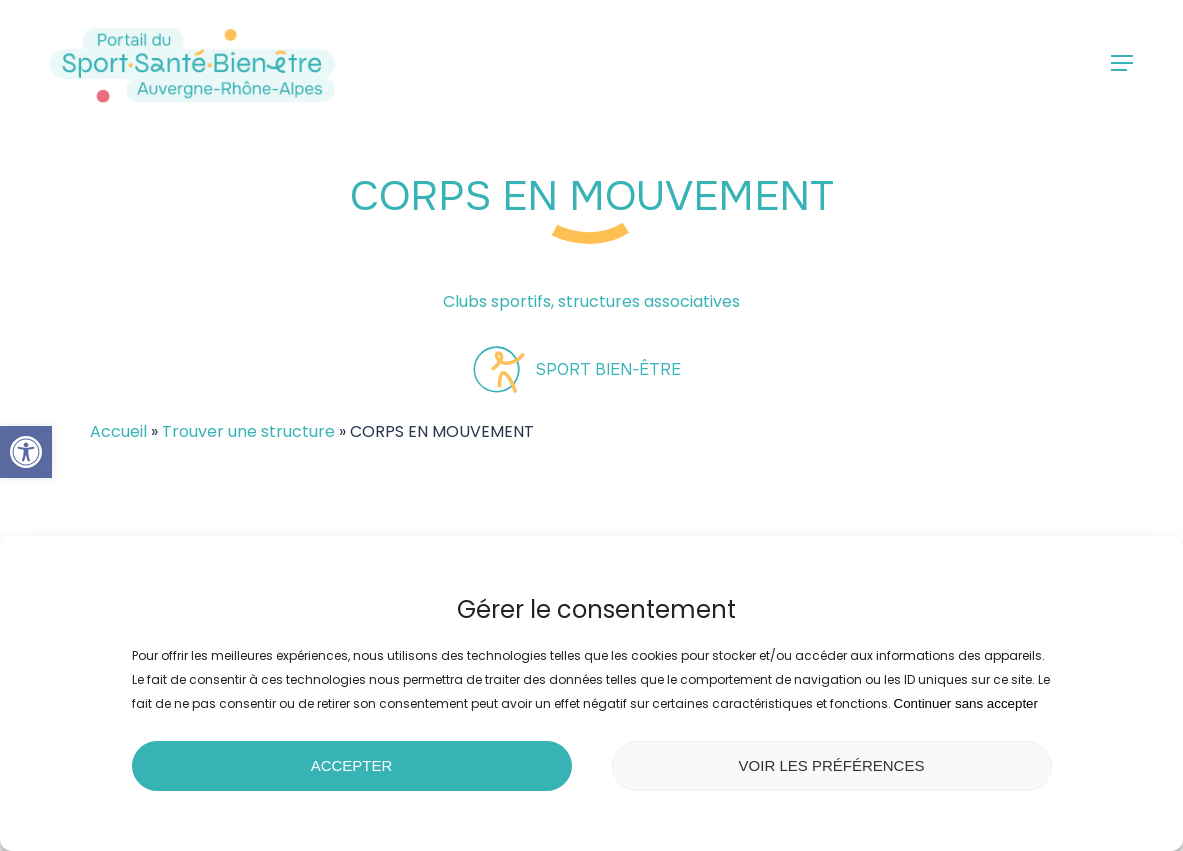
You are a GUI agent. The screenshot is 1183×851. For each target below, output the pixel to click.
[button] (26, 452)
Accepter (352, 765)
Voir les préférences (832, 765)
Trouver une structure (248, 431)
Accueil (118, 431)
